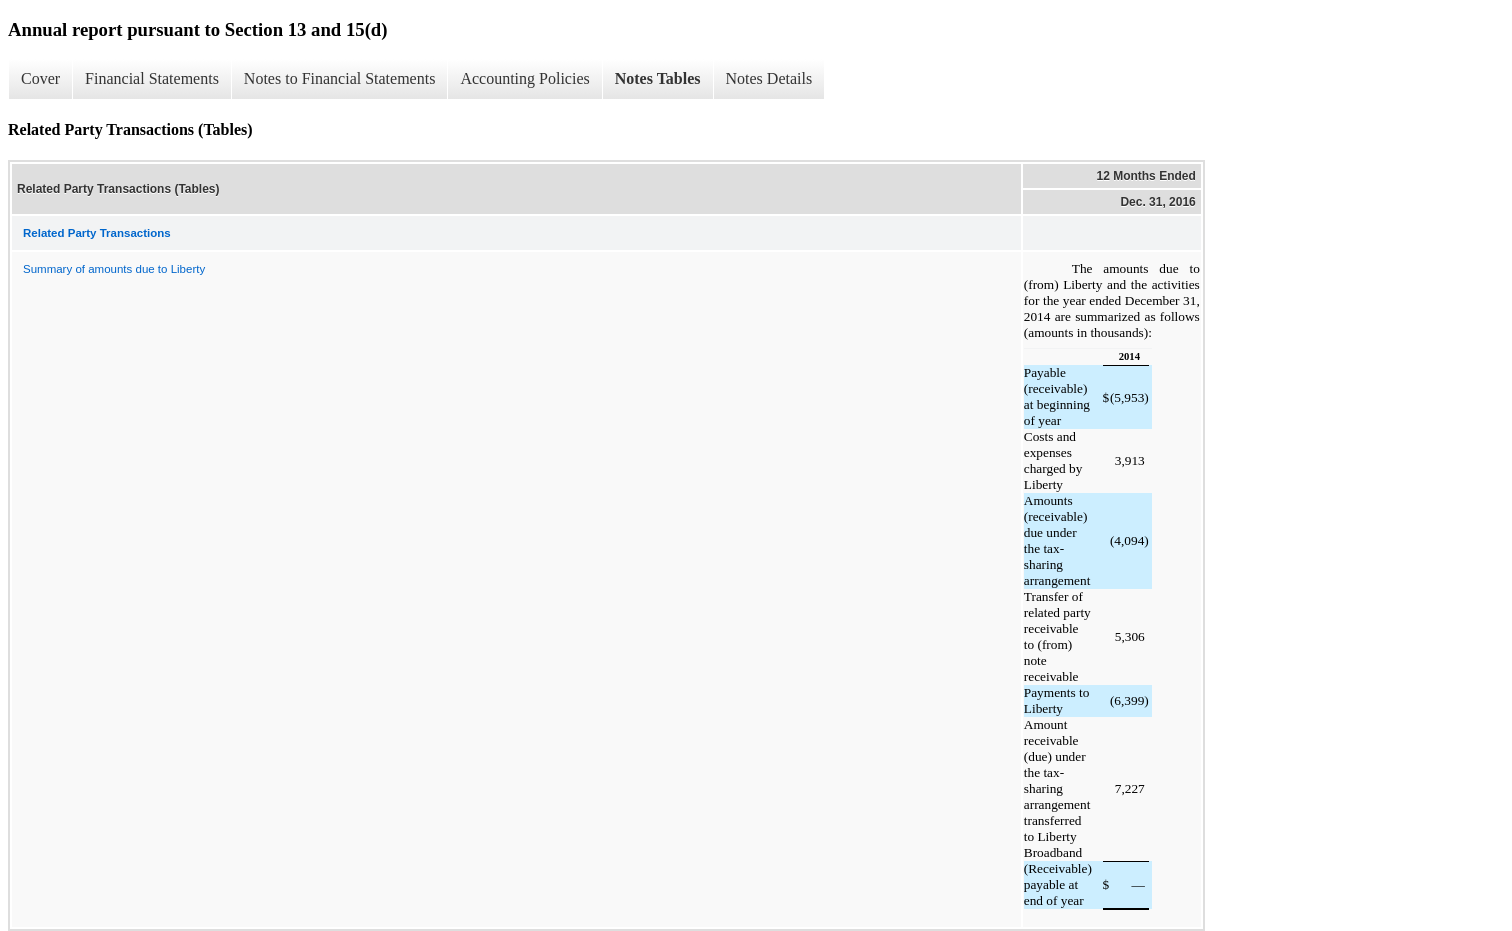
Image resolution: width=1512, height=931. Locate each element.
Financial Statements (152, 78)
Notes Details (769, 78)
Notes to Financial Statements (340, 78)
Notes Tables (658, 78)
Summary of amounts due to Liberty (114, 269)
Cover (40, 78)
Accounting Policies (524, 78)
